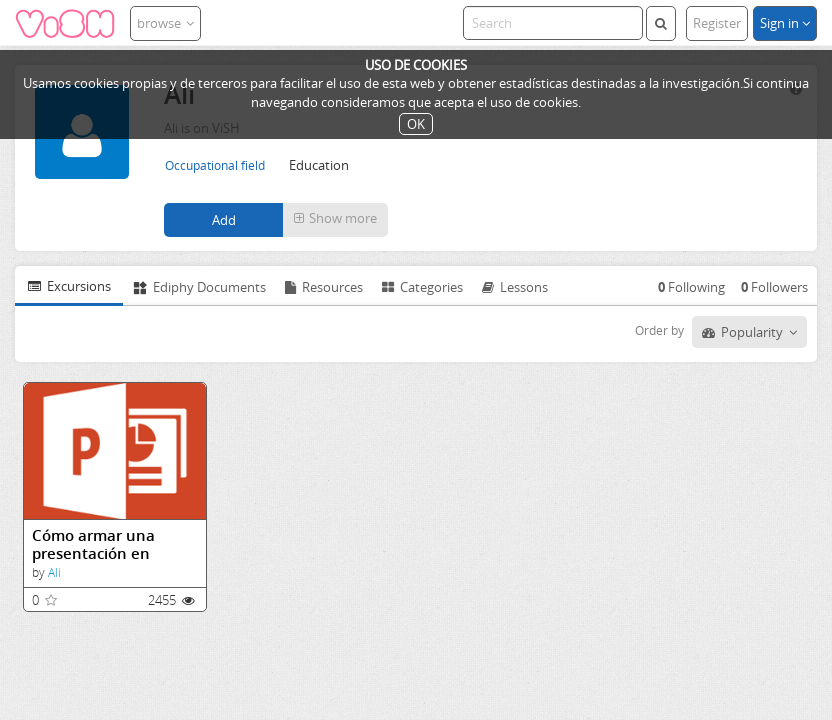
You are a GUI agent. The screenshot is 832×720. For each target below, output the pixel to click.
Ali (54, 572)
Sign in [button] (785, 23)
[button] (335, 220)
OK (416, 124)
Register (717, 23)
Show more (335, 218)
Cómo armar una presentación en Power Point (93, 544)
